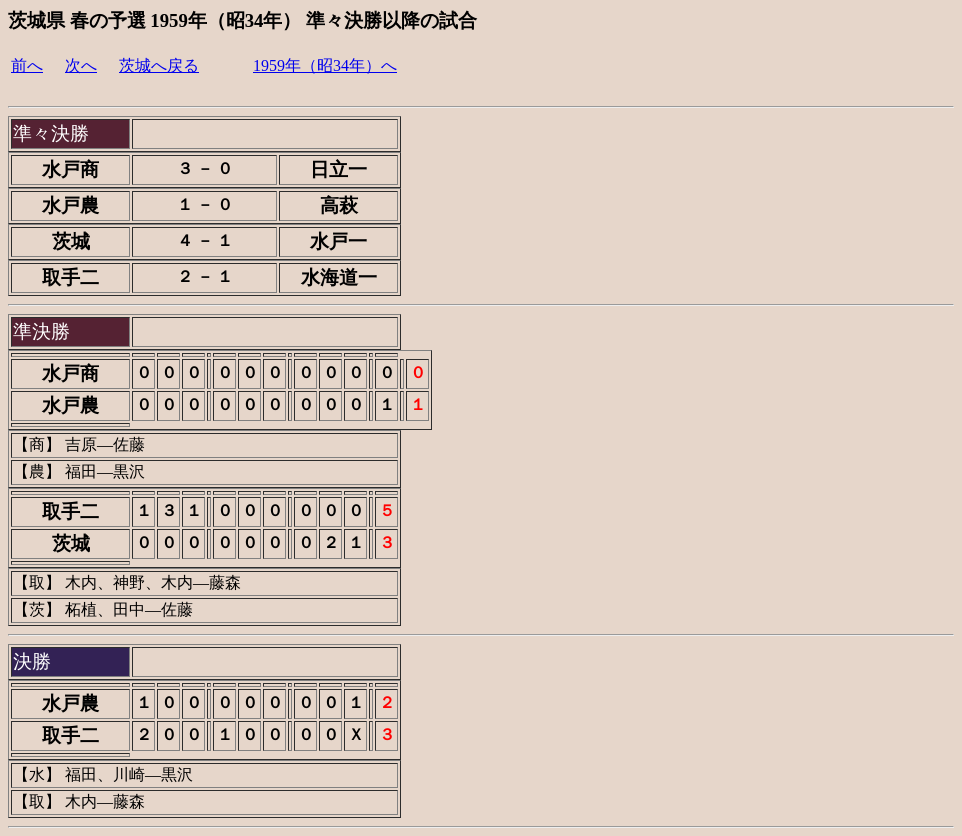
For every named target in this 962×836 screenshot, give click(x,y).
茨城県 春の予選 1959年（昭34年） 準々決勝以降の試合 (242, 20)
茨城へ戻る (159, 65)
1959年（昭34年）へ (325, 65)
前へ (27, 65)
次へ (81, 65)
